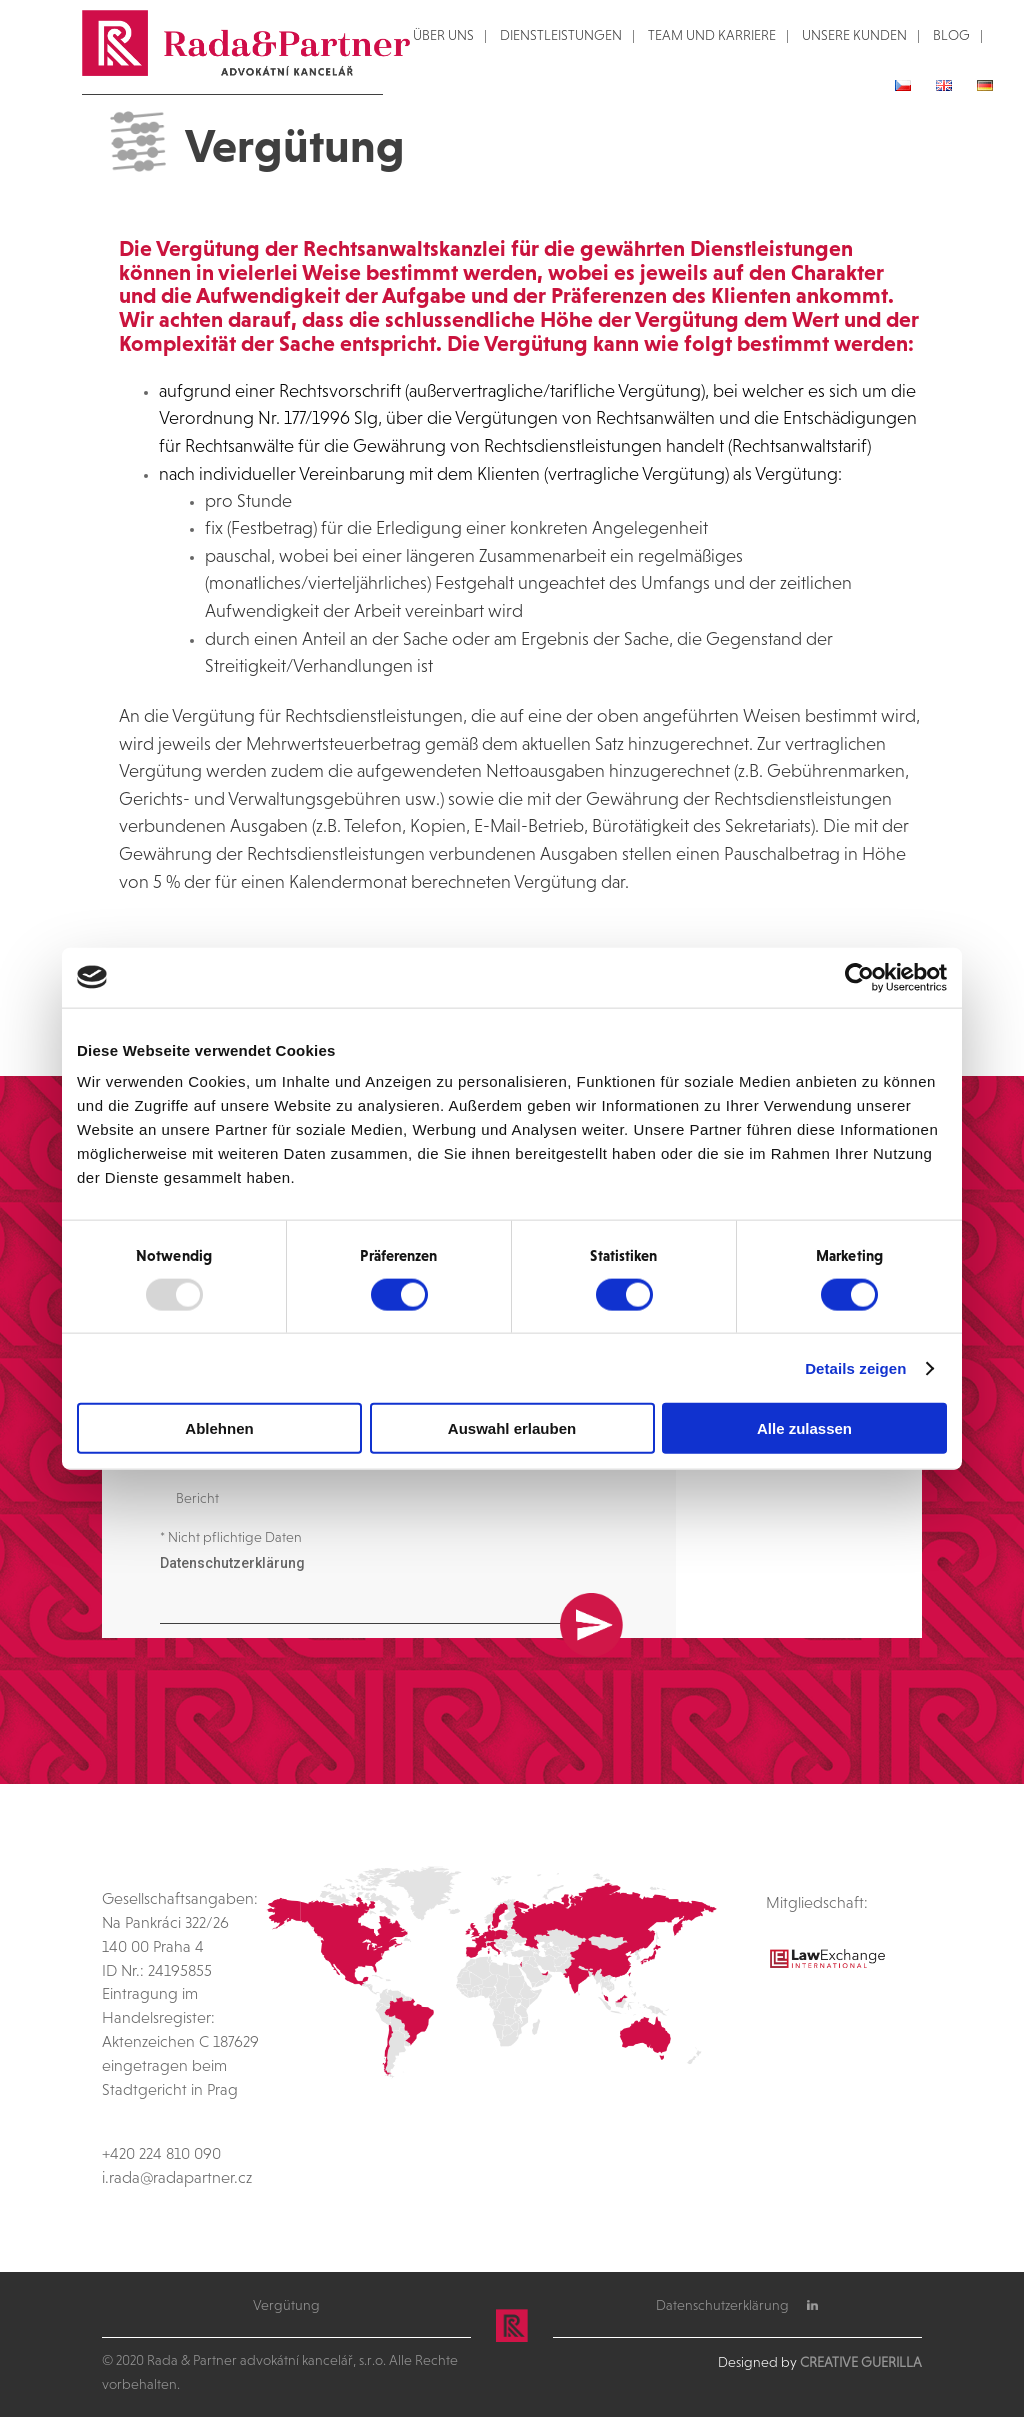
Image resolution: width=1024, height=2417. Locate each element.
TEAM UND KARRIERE (712, 35)
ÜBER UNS (443, 35)
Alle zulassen (804, 1428)
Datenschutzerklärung (232, 1577)
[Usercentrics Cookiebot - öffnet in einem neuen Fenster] (859, 977)
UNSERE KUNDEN (854, 35)
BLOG (951, 35)
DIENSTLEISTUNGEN (561, 35)
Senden (591, 1547)
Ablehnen (219, 1428)
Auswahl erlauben (512, 1428)
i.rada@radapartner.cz (177, 2177)
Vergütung (286, 2306)
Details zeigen (855, 1367)
